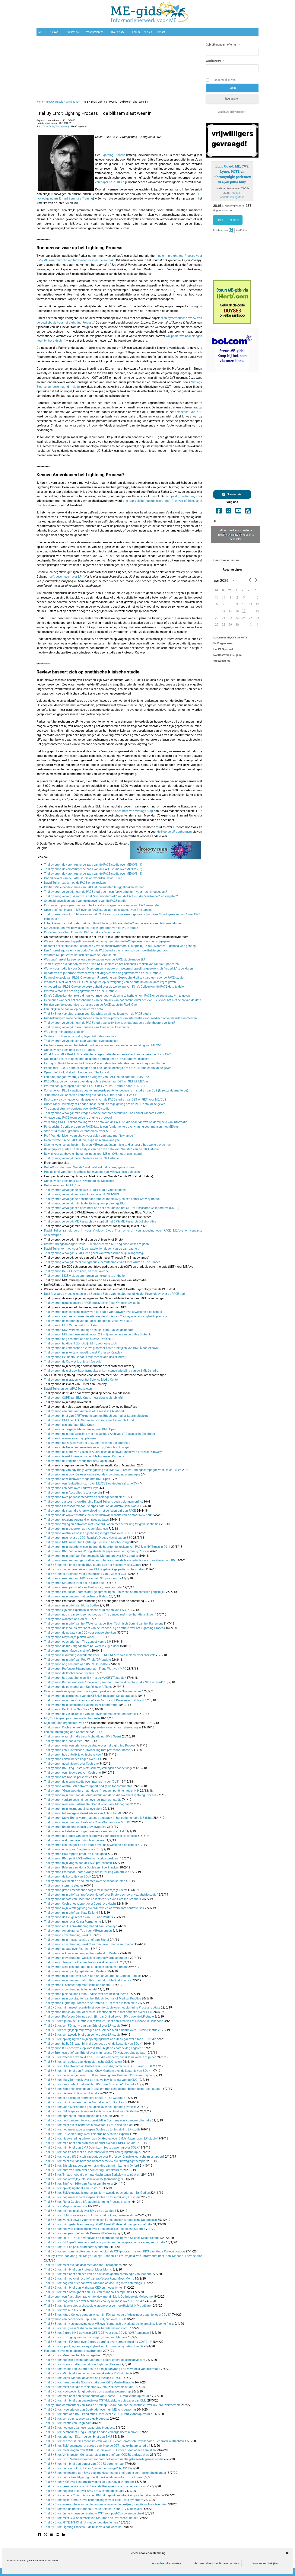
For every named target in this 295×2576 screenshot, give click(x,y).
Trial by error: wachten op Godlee (66, 1619)
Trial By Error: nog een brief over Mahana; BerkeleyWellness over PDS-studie (94, 2301)
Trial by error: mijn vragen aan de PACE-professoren (78, 1863)
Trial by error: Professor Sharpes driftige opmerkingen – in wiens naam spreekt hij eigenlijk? (105, 1592)
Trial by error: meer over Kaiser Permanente (73, 1921)
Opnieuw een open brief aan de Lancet (69, 1050)
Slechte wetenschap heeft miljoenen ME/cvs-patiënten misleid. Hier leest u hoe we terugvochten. (107, 1144)
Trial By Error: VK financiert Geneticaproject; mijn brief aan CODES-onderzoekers (97, 2454)
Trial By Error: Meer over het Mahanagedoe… (73, 2355)
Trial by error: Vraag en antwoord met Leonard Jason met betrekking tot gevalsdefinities (102, 1524)
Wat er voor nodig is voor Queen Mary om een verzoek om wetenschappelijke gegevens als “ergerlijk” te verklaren (118, 968)
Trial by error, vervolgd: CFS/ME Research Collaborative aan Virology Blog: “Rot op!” (99, 1212)
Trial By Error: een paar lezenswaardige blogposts (77, 2418)
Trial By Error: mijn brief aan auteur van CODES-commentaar (84, 2464)
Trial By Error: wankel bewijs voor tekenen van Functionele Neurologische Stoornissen (101, 2220)
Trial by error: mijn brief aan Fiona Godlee (72, 1605)
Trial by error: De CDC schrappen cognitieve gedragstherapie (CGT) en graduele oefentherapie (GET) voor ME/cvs (118, 1266)
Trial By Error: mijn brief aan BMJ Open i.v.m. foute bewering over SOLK (91, 2147)
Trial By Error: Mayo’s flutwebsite (66, 2206)
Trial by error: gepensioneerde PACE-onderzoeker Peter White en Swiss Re (92, 1303)
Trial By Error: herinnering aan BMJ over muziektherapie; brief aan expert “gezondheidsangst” (106, 2473)
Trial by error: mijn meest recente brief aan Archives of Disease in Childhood (94, 1700)
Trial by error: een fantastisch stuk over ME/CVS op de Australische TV (91, 1483)
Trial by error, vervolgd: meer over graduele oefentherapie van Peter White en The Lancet (102, 1262)
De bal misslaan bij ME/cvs (62, 1185)
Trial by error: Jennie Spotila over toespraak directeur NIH (82, 1962)
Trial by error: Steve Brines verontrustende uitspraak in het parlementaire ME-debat (98, 1818)
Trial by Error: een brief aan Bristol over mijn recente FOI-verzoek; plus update (95, 2052)
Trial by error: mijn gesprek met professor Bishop (76, 1596)
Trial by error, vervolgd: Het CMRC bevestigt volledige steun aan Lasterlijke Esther (97, 1217)
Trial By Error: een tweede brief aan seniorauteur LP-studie (82, 2034)
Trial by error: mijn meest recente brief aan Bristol (77, 1940)
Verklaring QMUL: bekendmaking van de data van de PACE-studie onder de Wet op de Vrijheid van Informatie (115, 1122)
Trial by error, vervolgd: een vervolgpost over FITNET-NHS (81, 1194)
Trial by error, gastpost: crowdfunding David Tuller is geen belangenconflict (94, 1501)
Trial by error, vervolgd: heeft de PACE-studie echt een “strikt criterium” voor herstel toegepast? (105, 891)
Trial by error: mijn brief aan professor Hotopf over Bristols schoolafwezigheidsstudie (100, 1894)
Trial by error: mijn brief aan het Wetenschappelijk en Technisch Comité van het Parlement (103, 1623)
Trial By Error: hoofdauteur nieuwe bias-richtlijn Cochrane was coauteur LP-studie (98, 2120)
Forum (136, 32)
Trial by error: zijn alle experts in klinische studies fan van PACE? (87, 1610)
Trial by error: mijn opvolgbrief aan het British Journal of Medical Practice (93, 1998)
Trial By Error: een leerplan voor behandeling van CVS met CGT (85, 1574)
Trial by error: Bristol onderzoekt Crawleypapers (75, 1827)
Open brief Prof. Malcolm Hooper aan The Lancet (76, 1072)
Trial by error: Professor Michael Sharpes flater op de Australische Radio (92, 1506)
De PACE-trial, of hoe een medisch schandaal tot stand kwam (84, 1284)
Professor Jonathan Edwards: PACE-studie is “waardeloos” (83, 932)
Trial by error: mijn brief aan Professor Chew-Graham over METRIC (88, 1822)
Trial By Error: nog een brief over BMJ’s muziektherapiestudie (84, 2491)
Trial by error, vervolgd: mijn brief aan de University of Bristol (83, 1239)
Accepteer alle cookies (166, 2563)
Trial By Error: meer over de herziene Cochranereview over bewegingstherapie (95, 2161)
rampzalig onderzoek (180, 496)
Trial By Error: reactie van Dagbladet (68, 2423)
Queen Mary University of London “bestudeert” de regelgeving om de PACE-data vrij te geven (104, 1104)
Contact (160, 32)
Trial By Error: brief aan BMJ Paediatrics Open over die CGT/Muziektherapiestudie (98, 2414)
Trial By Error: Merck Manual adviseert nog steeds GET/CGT (84, 2378)
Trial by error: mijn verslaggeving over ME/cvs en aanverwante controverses (94, 1908)
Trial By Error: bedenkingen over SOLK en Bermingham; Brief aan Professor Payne (98, 2075)
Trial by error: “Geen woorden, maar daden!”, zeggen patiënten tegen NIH (92, 1790)
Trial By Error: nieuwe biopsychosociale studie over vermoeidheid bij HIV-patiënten (98, 2305)
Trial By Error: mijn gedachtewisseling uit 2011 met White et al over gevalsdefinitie (98, 2224)
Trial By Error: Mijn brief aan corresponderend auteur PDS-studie (86, 2373)
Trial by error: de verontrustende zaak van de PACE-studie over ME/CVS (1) (93, 864)
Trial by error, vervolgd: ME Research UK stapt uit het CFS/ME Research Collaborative (100, 1221)
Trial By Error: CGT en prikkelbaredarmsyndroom (76, 2247)
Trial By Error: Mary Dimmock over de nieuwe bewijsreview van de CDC (91, 2080)
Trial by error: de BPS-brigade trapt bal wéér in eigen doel (81, 1646)
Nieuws (56, 32)
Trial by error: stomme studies (64, 1885)
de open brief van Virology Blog (132, 811)
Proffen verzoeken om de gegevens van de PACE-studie (80, 991)
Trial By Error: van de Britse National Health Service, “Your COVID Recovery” (94, 2509)
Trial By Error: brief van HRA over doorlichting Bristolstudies (83, 2170)
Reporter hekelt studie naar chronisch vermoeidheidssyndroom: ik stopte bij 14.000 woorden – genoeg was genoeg (120, 946)
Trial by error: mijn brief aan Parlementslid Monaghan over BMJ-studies (91, 1556)
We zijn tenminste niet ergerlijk (64, 1032)
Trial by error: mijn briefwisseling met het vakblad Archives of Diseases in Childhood (99, 1434)
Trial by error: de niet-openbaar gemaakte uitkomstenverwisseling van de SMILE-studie (101, 1370)
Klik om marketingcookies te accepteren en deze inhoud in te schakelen (235, 534)
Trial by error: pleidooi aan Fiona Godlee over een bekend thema (86, 1994)
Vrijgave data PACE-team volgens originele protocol (78, 1117)
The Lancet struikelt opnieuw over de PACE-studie (76, 1108)
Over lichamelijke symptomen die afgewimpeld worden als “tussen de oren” (94, 1691)
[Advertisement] (119, 66)
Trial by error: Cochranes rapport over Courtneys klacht (80, 1903)
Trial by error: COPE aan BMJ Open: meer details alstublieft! (83, 1397)
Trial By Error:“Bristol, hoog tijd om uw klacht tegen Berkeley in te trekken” (92, 2174)
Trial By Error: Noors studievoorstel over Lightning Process (83, 2364)
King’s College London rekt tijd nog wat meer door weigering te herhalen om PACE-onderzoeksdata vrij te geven (117, 995)
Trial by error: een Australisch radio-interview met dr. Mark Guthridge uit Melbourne (98, 2296)
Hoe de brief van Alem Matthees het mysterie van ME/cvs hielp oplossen (92, 1172)
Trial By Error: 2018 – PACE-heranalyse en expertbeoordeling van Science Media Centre (101, 2238)
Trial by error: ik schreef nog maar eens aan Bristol (77, 1985)
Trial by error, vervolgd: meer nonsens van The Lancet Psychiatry (86, 1027)
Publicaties (74, 32)
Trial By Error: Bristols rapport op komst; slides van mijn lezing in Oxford (92, 2165)
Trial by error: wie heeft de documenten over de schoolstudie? (85, 1881)
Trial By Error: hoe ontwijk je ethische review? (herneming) (82, 2179)
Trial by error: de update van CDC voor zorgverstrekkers (80, 1632)
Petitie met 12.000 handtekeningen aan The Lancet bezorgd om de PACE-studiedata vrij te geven (107, 1068)
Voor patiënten (96, 32)
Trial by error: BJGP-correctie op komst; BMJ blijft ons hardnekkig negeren (93, 2048)
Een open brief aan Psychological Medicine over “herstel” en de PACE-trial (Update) (98, 1176)
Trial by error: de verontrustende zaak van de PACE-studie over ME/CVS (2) (93, 869)
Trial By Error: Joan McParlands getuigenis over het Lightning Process (90, 2107)
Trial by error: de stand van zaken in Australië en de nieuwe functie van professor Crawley (103, 1452)
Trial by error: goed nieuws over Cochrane (71, 1763)
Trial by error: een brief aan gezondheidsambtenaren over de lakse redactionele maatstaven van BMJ (111, 1560)
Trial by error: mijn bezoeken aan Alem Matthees (76, 1528)
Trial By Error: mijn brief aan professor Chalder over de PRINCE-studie (90, 2143)
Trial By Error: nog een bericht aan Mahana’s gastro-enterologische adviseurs (95, 2360)
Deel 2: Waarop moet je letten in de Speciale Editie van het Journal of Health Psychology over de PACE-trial (114, 1294)
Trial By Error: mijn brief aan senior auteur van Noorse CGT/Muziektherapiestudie (98, 2396)
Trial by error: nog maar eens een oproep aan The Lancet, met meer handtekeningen (99, 1614)
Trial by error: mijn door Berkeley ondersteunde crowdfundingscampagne (92, 1474)
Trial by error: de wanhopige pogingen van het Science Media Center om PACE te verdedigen (104, 1298)
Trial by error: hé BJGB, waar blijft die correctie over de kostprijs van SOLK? (94, 2043)
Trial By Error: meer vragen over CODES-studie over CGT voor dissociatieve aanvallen (100, 2450)
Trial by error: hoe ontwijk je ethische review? (74, 1754)
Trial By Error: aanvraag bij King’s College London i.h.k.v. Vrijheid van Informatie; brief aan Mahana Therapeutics (123, 2256)
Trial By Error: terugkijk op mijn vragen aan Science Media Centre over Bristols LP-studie (102, 2030)
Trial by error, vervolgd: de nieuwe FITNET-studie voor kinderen (85, 1190)
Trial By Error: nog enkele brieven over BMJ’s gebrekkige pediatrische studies (94, 1569)
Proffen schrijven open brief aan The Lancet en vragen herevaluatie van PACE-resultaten (102, 905)
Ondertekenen (228, 220)
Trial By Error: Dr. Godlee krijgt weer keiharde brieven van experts (86, 2134)
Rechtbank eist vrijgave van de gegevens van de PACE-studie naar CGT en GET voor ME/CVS (105, 1099)
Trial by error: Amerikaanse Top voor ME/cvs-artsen (78, 1930)
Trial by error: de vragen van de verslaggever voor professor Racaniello (91, 1836)
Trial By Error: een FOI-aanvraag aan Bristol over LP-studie (82, 2025)
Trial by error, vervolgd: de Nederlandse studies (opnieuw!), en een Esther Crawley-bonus (102, 1199)
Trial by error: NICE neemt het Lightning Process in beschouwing (86, 1542)
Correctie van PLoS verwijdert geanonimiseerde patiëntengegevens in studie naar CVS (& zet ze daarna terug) (116, 1090)
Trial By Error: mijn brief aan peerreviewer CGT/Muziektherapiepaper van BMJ (95, 2400)
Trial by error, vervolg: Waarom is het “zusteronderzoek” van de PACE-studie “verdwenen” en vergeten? (111, 896)
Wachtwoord (215, 61)
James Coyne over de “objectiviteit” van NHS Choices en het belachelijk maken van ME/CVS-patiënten (111, 964)
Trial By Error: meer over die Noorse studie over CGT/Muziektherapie (89, 2382)
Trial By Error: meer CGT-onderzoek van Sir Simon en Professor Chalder (91, 2518)
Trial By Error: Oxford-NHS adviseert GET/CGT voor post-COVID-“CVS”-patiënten (97, 2333)
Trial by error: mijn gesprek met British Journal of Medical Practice (88, 1980)
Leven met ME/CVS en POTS (230, 637)
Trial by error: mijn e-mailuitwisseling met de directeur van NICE (85, 1307)
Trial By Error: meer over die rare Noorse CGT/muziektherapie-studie (89, 2387)
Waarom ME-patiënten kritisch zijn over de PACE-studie (80, 955)
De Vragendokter (223, 643)
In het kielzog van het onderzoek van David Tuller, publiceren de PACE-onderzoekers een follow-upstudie (112, 923)
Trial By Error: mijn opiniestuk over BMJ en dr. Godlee (79, 2211)
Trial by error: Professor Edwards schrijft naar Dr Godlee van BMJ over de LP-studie (99, 2016)
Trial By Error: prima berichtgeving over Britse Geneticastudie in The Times (93, 2477)
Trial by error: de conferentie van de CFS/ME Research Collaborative (89, 1696)
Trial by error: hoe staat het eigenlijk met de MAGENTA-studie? (85, 1678)
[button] (287, 2553)
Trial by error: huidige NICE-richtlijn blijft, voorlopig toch (80, 1343)
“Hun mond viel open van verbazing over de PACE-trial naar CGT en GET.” (92, 1095)
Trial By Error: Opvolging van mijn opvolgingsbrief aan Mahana (86, 2337)
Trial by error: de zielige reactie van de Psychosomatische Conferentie (90, 1714)
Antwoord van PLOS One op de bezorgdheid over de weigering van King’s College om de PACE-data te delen (114, 986)
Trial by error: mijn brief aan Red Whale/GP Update (78, 1659)
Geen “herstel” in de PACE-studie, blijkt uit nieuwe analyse (82, 1140)
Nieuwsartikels (54, 101)
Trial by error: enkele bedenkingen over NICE (73, 1759)
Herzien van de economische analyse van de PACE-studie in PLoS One (90, 1004)
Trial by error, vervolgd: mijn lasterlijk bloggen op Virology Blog (85, 1203)
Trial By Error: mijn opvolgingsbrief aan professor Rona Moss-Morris (89, 2278)
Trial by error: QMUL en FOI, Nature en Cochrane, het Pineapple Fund (89, 1420)
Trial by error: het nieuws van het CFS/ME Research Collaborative (87, 1443)
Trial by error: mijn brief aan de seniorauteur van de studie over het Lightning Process (100, 1795)
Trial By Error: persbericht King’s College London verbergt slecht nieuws (91, 2432)
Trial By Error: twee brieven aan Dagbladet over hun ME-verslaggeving (90, 2409)
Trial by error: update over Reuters (66, 1949)
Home (39, 101)
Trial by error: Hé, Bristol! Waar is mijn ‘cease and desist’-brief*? (85, 1357)
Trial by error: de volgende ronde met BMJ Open (76, 1461)
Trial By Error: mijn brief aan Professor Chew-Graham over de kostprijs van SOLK (97, 2071)
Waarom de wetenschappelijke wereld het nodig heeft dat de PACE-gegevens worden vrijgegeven (107, 941)
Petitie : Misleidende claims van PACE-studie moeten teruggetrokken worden (94, 887)
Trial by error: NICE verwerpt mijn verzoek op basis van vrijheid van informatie (95, 1280)
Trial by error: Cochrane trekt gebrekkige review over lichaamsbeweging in (93, 1727)
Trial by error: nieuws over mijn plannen (70, 1438)
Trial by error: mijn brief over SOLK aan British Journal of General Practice (93, 1976)
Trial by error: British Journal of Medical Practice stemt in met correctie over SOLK (98, 2012)
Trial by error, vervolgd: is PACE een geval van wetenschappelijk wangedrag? (94, 1253)
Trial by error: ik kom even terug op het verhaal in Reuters (82, 1953)
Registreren (232, 98)
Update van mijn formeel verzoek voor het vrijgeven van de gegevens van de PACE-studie (102, 973)
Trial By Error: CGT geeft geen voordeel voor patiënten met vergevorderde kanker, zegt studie (105, 2242)
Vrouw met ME (221, 660)
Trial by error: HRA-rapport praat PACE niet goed (76, 1854)
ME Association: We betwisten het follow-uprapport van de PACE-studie (91, 928)
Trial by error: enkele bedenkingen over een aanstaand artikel (84, 1831)
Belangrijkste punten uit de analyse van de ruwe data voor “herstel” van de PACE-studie (101, 1149)
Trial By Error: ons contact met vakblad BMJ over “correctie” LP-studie (90, 2084)
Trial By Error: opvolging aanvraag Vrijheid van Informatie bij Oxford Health (94, 2346)
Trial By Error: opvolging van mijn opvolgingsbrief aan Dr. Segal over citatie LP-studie (100, 2039)
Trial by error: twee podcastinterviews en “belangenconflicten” (85, 1497)
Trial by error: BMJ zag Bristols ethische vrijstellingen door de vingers (90, 1768)
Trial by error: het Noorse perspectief (68, 1777)
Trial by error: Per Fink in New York (67, 1709)
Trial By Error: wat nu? (59, 2310)
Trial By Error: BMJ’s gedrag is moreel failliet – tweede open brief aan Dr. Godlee (97, 2192)
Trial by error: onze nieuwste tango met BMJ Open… (78, 1479)
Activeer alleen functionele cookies (216, 2563)
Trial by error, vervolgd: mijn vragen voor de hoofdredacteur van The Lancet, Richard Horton (104, 1113)
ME (42, 32)
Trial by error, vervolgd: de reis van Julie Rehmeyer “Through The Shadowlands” (96, 1257)
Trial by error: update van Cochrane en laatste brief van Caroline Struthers (93, 1899)
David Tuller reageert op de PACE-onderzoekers (75, 882)
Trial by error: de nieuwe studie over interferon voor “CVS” (82, 1781)
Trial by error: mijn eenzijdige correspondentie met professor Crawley (89, 1366)
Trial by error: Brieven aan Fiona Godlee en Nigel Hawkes (81, 1867)
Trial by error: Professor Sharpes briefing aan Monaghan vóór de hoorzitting (94, 1601)
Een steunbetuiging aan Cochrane (66, 1732)
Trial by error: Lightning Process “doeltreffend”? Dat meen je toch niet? (91, 2003)
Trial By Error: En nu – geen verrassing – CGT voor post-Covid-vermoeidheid (94, 2513)
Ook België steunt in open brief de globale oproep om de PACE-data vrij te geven (96, 1059)
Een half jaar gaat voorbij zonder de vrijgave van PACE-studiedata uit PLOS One (96, 1077)
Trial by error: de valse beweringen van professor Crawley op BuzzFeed (90, 1406)
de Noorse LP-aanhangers (174, 831)
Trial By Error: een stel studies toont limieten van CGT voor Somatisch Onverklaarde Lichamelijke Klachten (114, 2441)
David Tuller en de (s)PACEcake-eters (68, 1388)
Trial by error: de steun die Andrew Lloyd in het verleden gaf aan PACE (90, 1510)
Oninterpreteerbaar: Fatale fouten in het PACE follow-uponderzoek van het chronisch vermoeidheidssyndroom (116, 937)
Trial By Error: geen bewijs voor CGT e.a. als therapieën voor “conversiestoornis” (97, 2486)
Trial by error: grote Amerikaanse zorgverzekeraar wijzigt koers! (86, 1890)
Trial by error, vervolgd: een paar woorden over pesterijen (81, 1041)
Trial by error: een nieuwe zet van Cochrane (72, 1772)
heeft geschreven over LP (65, 576)
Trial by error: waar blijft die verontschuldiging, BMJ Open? (83, 1736)
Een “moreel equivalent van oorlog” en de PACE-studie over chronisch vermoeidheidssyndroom (106, 950)
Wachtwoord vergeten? (232, 111)
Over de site (119, 32)
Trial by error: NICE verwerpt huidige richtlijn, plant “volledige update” (89, 1330)
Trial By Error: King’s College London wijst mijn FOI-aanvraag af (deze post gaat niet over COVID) (108, 2314)
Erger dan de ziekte (56, 1163)
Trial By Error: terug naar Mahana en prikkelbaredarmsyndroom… (87, 2328)
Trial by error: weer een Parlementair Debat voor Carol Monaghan (87, 1804)
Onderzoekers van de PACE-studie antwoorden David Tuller (83, 878)
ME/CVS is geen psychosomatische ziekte (72, 1718)
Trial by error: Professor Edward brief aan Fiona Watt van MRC (85, 1668)
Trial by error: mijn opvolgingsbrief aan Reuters (75, 1971)
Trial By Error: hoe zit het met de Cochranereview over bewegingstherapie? (93, 2152)
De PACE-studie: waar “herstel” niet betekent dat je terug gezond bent (89, 1167)
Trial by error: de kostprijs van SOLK (68, 1876)
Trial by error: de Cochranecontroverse (69, 1673)
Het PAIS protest (223, 649)
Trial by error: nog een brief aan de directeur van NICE (79, 1339)
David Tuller (72, 101)
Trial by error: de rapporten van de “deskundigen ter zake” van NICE (88, 1321)
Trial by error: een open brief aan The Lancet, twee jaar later (83, 1587)
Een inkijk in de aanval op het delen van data (73, 1009)
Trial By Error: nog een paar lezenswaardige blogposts (80, 2427)
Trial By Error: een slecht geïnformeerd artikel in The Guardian (85, 2098)
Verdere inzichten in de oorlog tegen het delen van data (80, 1036)
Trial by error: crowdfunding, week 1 (68, 1935)
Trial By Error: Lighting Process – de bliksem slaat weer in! (94, 113)
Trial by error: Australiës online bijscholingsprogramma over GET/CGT (90, 1533)
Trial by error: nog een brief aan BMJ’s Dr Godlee (76, 1664)
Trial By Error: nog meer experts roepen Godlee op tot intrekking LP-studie (92, 2129)
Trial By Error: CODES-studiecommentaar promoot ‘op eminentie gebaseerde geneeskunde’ (104, 2459)
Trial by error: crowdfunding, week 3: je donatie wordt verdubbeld (87, 1958)
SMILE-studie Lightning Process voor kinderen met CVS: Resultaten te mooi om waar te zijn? (105, 1375)
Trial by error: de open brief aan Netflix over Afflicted (78, 1687)
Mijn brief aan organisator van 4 (65, 1723)
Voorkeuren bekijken (265, 2563)
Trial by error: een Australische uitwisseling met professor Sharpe (87, 1750)
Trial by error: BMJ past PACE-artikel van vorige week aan (82, 1858)
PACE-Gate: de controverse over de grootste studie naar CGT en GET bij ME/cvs (96, 1081)
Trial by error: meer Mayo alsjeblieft (67, 1650)
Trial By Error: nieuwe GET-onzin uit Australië (73, 2093)
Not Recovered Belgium (227, 655)
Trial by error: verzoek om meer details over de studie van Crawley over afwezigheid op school (105, 1316)
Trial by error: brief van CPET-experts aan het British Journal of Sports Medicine (96, 1415)
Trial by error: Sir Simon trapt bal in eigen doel (74, 1583)
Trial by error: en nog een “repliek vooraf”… (72, 1849)
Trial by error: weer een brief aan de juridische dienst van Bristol (86, 1967)
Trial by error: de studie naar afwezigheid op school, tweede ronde (87, 1393)
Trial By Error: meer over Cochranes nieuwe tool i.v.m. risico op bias (88, 2125)
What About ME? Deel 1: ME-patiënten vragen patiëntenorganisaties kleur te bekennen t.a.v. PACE (108, 1054)
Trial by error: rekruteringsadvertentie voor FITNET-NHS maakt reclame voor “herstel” (100, 1655)
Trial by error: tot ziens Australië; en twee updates (76, 1519)
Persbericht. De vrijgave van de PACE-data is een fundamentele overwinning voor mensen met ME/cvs (111, 1126)
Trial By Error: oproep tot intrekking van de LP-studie (78, 2116)
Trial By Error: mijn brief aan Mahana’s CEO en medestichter (83, 2287)
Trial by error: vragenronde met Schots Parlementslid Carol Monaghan (90, 1465)
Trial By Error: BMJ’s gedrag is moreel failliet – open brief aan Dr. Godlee (92, 2111)
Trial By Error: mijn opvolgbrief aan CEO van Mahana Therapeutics (88, 2292)
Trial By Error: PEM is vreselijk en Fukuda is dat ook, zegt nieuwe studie (91, 2215)
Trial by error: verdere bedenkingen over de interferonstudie (83, 1799)
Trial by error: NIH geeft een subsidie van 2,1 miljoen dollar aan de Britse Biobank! (97, 1334)
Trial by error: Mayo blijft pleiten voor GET (72, 1637)
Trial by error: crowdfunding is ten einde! (71, 1989)
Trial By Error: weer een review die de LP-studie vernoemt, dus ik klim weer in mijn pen (100, 2057)
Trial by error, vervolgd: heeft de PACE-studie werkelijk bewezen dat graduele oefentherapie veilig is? (109, 1022)
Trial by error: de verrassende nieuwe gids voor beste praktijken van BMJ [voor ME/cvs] (101, 1348)
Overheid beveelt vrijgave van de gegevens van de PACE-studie (85, 901)
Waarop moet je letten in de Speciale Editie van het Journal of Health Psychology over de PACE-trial (109, 1289)
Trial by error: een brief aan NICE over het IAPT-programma (83, 1578)
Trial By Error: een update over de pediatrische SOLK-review (83, 2061)
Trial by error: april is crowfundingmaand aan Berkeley (80, 1926)
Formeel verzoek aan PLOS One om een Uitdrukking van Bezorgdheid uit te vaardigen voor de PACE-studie (113, 977)
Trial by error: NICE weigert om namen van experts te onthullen (85, 1275)
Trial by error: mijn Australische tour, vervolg (73, 1492)
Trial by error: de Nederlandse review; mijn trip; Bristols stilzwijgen (87, 1447)
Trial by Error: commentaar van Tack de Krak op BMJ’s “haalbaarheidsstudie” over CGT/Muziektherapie (112, 2405)
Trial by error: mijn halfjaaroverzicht (67, 1402)
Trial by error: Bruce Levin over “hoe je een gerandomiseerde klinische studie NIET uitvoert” (104, 1682)
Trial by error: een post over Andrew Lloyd (71, 1488)
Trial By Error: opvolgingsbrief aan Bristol (71, 2188)
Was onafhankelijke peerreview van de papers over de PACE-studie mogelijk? (94, 959)
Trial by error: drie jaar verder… (64, 1741)
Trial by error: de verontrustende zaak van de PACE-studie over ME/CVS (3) (93, 873)
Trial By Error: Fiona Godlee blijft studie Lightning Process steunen (88, 2202)
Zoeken (148, 32)
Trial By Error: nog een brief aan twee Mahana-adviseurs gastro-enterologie (93, 2283)
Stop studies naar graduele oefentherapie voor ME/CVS (80, 1131)
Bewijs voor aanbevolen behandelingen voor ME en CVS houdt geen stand (93, 1153)
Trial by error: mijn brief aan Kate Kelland (71, 1912)
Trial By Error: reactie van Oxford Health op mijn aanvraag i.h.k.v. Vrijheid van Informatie (102, 2369)
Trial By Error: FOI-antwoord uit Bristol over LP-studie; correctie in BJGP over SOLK (98, 2066)
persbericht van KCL (188, 412)
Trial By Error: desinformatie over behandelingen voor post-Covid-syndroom (94, 2500)
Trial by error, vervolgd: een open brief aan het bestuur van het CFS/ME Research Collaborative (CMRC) (111, 1208)
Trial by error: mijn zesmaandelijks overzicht (73, 1809)
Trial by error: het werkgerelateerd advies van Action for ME (83, 1813)
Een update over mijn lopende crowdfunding (73, 2351)
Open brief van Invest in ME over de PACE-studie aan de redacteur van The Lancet (98, 910)
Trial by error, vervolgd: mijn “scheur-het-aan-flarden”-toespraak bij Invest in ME (95, 1226)
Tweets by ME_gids (235, 534)
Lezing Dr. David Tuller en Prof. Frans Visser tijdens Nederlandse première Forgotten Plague (104, 1063)
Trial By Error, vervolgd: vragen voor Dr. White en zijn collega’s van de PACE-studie (97, 1013)
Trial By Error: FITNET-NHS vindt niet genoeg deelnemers (81, 2522)
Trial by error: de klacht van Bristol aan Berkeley (75, 1384)
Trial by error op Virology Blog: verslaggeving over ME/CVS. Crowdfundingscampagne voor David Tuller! (113, 1470)
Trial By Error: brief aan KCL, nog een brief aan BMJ (78, 2436)
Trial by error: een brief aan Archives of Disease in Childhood (84, 1411)
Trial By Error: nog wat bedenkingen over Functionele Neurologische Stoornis (95, 2229)
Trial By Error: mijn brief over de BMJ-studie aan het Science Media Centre (93, 1565)
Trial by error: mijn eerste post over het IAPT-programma (81, 1705)
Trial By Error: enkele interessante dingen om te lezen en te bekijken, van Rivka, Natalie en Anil (106, 2504)
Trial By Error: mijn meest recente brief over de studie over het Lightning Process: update (102, 2007)
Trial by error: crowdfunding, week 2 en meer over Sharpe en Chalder (89, 1944)
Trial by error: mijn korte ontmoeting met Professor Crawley (83, 1352)
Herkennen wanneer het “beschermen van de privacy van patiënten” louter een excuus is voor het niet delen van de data (122, 1000)
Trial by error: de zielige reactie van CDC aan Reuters (79, 1917)
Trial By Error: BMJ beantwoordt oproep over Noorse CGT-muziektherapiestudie (96, 2445)
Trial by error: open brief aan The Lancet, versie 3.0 (78, 1641)
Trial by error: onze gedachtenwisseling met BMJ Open (80, 1429)
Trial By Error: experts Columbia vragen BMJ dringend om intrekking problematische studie (104, 2495)
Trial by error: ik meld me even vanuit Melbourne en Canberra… (85, 1456)
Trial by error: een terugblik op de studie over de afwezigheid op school (91, 1845)
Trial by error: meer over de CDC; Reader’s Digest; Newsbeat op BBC (88, 1537)
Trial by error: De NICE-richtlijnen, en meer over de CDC (79, 1271)
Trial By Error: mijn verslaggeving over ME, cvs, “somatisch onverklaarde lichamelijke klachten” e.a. (109, 2323)
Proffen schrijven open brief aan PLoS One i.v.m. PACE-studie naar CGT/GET (94, 1086)
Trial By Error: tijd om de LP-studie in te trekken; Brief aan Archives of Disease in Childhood (104, 2021)
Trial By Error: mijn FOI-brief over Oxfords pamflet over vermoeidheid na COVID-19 (98, 2342)
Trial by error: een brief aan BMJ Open (69, 1425)
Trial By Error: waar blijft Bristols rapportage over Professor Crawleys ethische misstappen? (104, 2156)
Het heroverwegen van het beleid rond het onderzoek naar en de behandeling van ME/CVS (103, 1045)
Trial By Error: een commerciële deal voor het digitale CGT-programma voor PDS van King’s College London (115, 2251)
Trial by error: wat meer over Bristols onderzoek (75, 1840)
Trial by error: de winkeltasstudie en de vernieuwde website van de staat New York (98, 1515)
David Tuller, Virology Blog (56, 126)
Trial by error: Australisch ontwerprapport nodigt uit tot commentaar (89, 1786)
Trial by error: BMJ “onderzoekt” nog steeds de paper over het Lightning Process (97, 1551)
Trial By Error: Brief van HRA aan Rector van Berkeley (79, 2183)
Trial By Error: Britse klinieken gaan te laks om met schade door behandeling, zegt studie (102, 2089)
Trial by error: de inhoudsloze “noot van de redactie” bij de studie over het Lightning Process (105, 1628)
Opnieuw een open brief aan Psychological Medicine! (79, 1181)
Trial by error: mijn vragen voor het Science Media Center (81, 1379)
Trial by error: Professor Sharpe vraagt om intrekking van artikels (87, 1872)
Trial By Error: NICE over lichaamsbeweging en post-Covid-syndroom (89, 2482)
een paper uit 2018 (107, 182)
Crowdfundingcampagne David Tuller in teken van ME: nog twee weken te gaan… (97, 1244)
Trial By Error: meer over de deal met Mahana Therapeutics (83, 2265)
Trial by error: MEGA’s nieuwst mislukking (71, 1325)
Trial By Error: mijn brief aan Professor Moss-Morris (78, 2269)
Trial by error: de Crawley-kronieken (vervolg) (73, 1361)
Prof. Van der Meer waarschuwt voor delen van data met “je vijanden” (89, 1135)
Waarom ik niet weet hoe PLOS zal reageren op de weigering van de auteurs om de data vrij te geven (110, 982)
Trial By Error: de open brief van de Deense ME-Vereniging (82, 2233)
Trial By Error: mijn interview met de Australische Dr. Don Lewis (86, 2102)
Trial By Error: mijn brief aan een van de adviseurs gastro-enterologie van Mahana (98, 2274)
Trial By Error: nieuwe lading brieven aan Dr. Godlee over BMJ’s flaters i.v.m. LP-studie (100, 2138)
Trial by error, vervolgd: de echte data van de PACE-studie (81, 1158)
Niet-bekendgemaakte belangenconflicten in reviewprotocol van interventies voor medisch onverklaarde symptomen (120, 1018)
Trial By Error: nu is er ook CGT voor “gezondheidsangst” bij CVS (86, 2468)
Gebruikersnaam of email (223, 45)
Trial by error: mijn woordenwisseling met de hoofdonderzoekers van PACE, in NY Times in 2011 (107, 1546)
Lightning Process (113, 155)
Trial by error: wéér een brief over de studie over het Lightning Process (90, 1745)
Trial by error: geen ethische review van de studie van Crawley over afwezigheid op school (103, 1312)
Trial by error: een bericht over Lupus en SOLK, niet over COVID (85, 2319)
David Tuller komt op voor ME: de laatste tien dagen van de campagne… (91, 1248)
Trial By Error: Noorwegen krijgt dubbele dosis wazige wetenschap (88, 2391)
